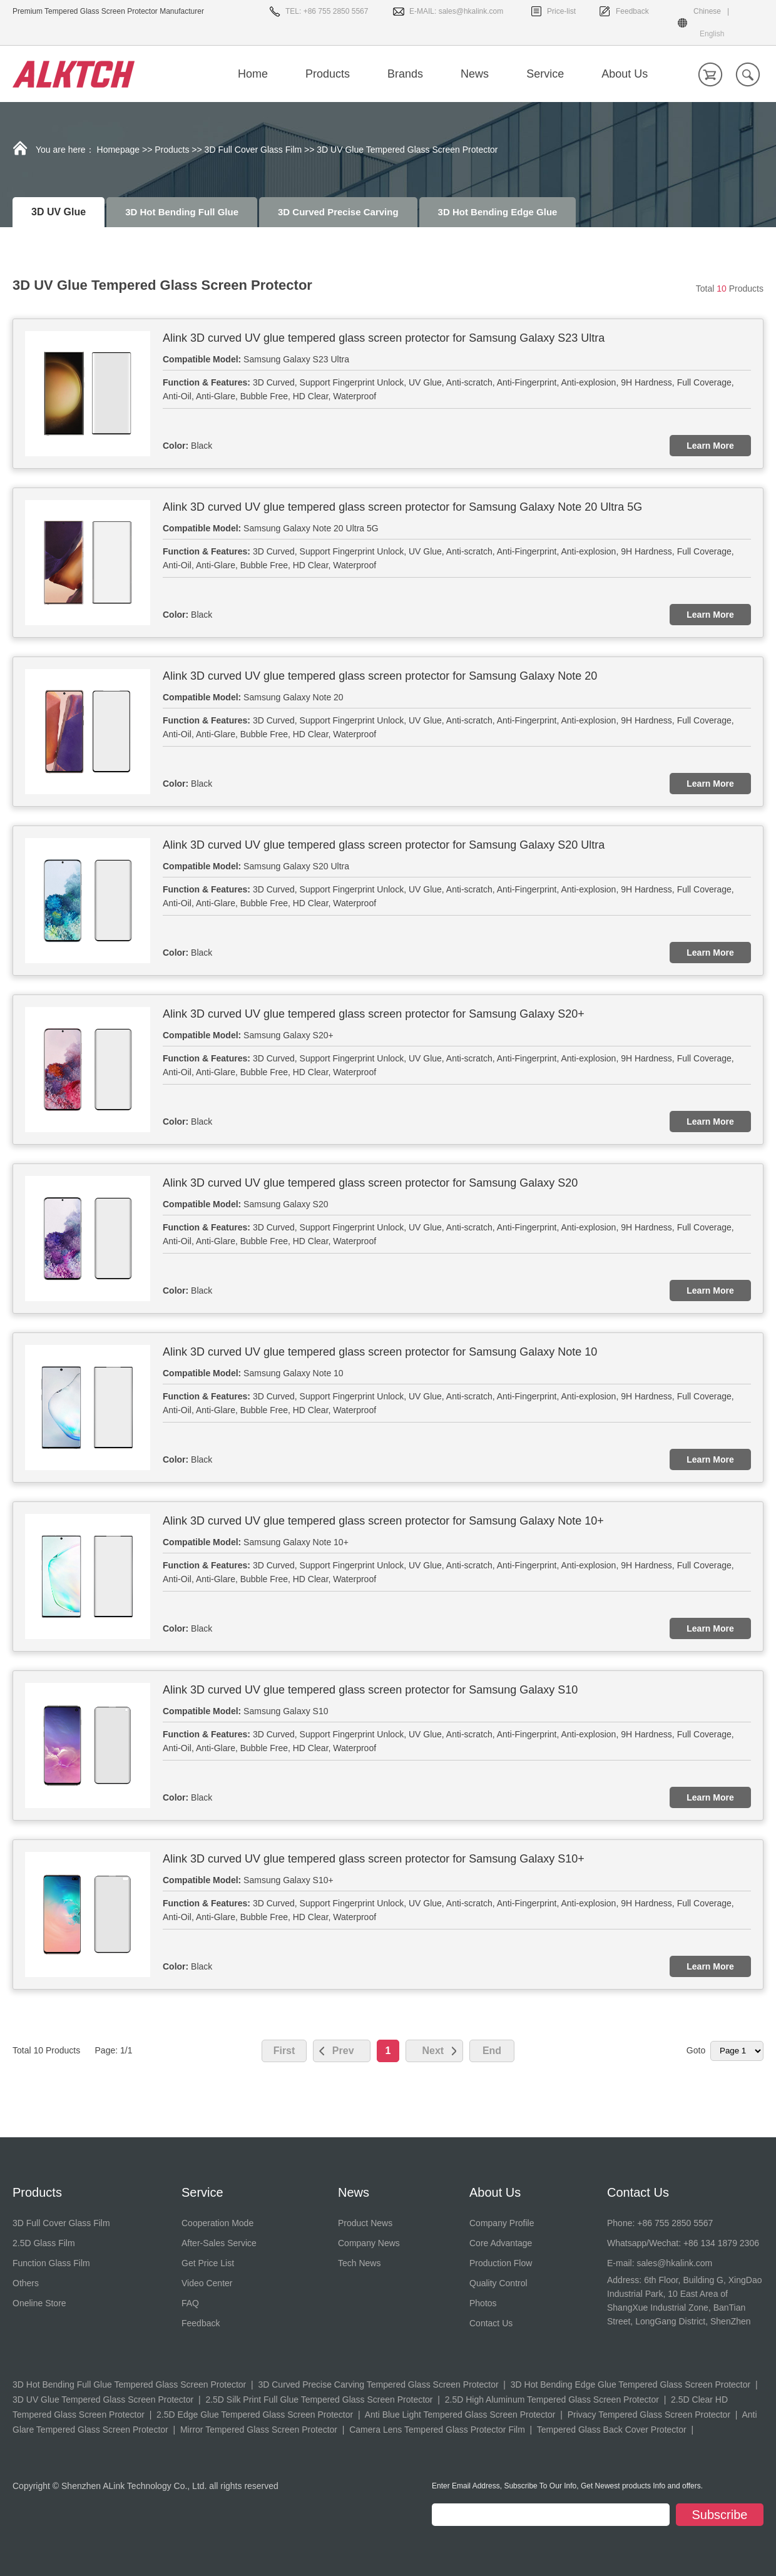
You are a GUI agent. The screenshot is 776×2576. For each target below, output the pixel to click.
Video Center (206, 2283)
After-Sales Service (219, 2243)
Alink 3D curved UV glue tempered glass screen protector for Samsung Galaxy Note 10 (380, 1352)
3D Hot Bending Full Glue (181, 212)
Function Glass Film (51, 2263)
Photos (483, 2303)
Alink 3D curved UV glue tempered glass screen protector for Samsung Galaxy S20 (370, 1183)
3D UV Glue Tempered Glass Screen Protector (103, 2400)
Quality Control (498, 2283)
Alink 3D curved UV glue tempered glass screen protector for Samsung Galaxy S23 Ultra (384, 338)
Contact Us (491, 2323)
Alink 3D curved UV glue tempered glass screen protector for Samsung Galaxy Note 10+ (383, 1521)
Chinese (707, 11)
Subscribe (720, 2515)
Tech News (359, 2263)
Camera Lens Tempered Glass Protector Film (437, 2430)
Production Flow (500, 2263)
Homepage (118, 150)
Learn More (710, 446)
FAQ (190, 2303)
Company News (369, 2243)
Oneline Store (39, 2303)
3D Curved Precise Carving (338, 212)
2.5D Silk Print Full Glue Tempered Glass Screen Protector (318, 2400)
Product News (365, 2223)
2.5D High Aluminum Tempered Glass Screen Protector (552, 2400)
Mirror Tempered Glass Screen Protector (258, 2430)
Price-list (561, 11)
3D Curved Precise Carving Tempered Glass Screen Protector (378, 2384)
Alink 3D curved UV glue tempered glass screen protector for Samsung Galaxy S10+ (374, 1859)
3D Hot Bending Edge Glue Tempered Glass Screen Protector (630, 2384)
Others (26, 2283)
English (712, 33)
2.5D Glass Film (44, 2243)
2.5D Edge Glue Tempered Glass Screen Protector (254, 2415)
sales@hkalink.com (471, 11)
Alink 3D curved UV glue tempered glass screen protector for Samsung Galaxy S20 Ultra (384, 845)
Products (172, 150)
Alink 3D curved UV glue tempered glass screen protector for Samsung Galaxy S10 (370, 1690)
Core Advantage (500, 2243)
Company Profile (501, 2223)
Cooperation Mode (217, 2223)
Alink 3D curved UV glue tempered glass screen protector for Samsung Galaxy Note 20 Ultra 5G (402, 507)
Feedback (632, 11)
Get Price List (207, 2263)
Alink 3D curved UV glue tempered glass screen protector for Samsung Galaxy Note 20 (380, 676)
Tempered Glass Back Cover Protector (612, 2430)
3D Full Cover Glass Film (253, 150)
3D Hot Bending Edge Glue (498, 212)
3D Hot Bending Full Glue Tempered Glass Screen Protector (129, 2384)
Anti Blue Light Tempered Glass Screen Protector (460, 2415)
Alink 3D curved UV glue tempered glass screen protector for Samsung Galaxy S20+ (374, 1014)
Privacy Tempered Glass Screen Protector (649, 2415)
